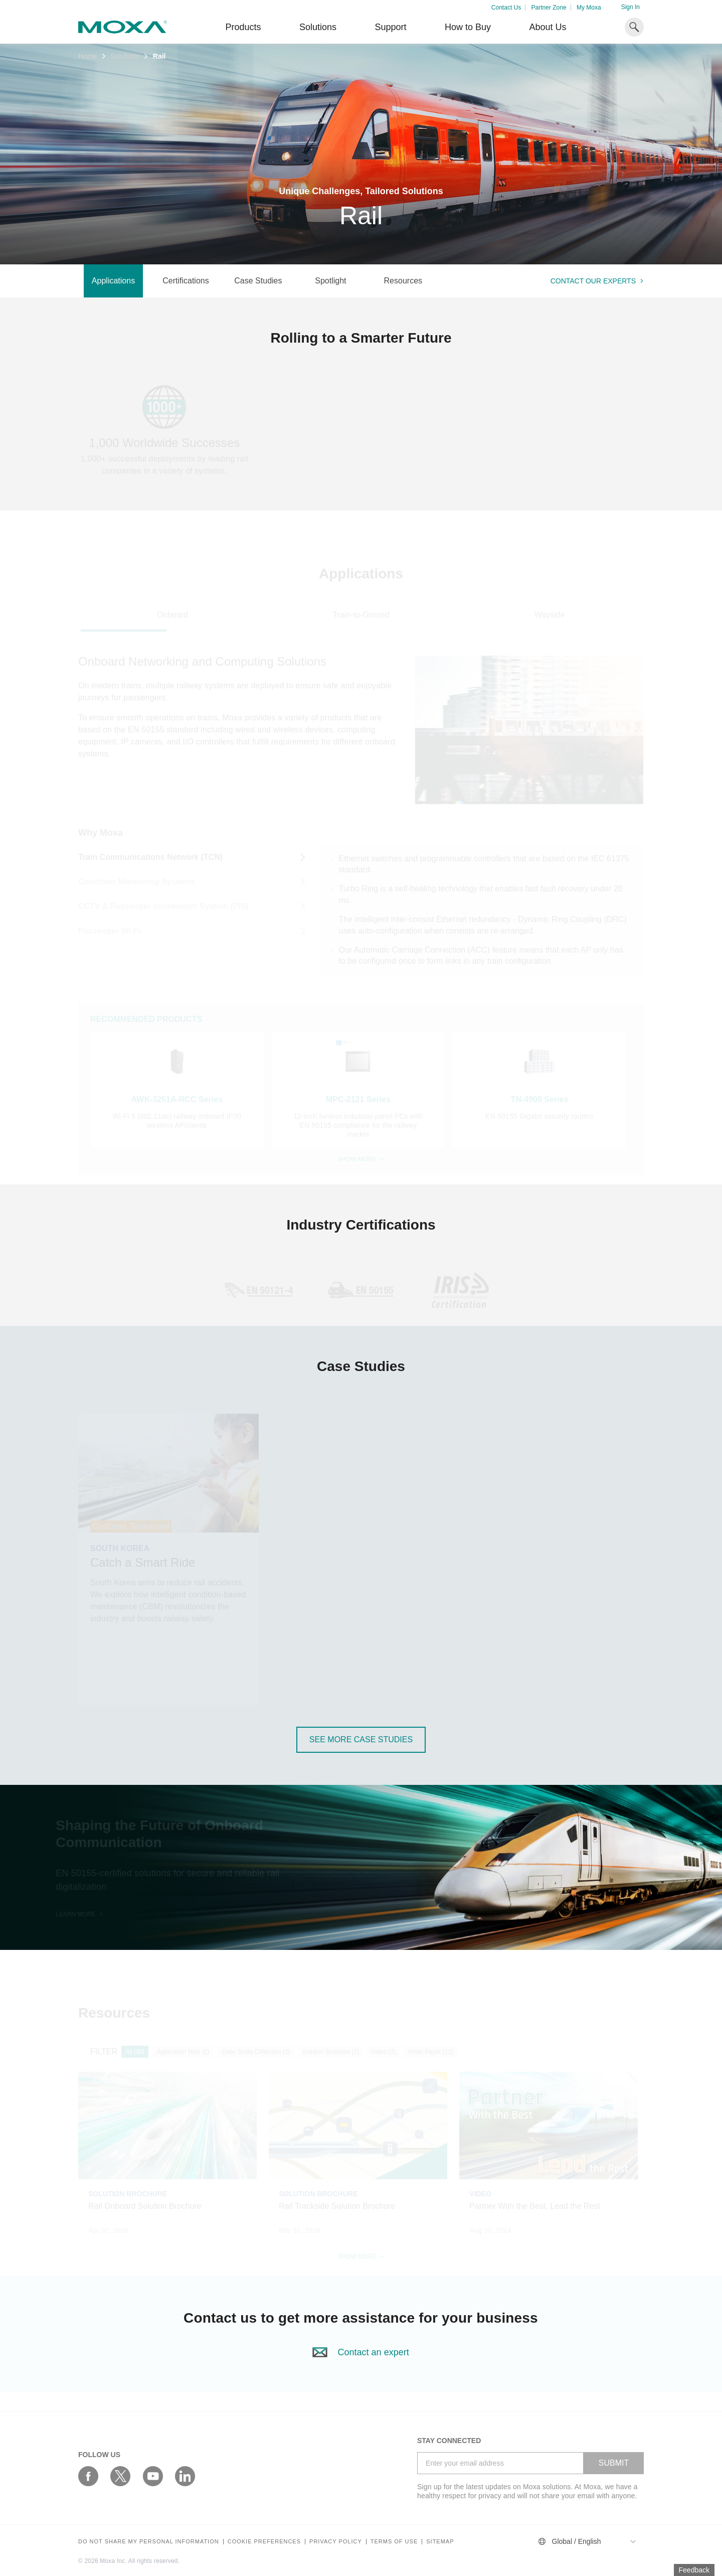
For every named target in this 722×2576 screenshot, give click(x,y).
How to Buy (468, 27)
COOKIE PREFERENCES (264, 2541)
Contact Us (506, 8)
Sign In (630, 7)
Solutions (317, 27)
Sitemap (440, 2541)
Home (87, 56)
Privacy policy (335, 2541)
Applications (113, 280)
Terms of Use (394, 2541)
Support (390, 27)
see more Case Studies (361, 1739)
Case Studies (258, 280)
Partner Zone (549, 8)
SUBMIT (614, 2463)
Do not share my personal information (148, 2541)
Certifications (185, 280)
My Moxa (589, 8)
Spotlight (330, 280)
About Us (547, 27)
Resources (403, 280)
